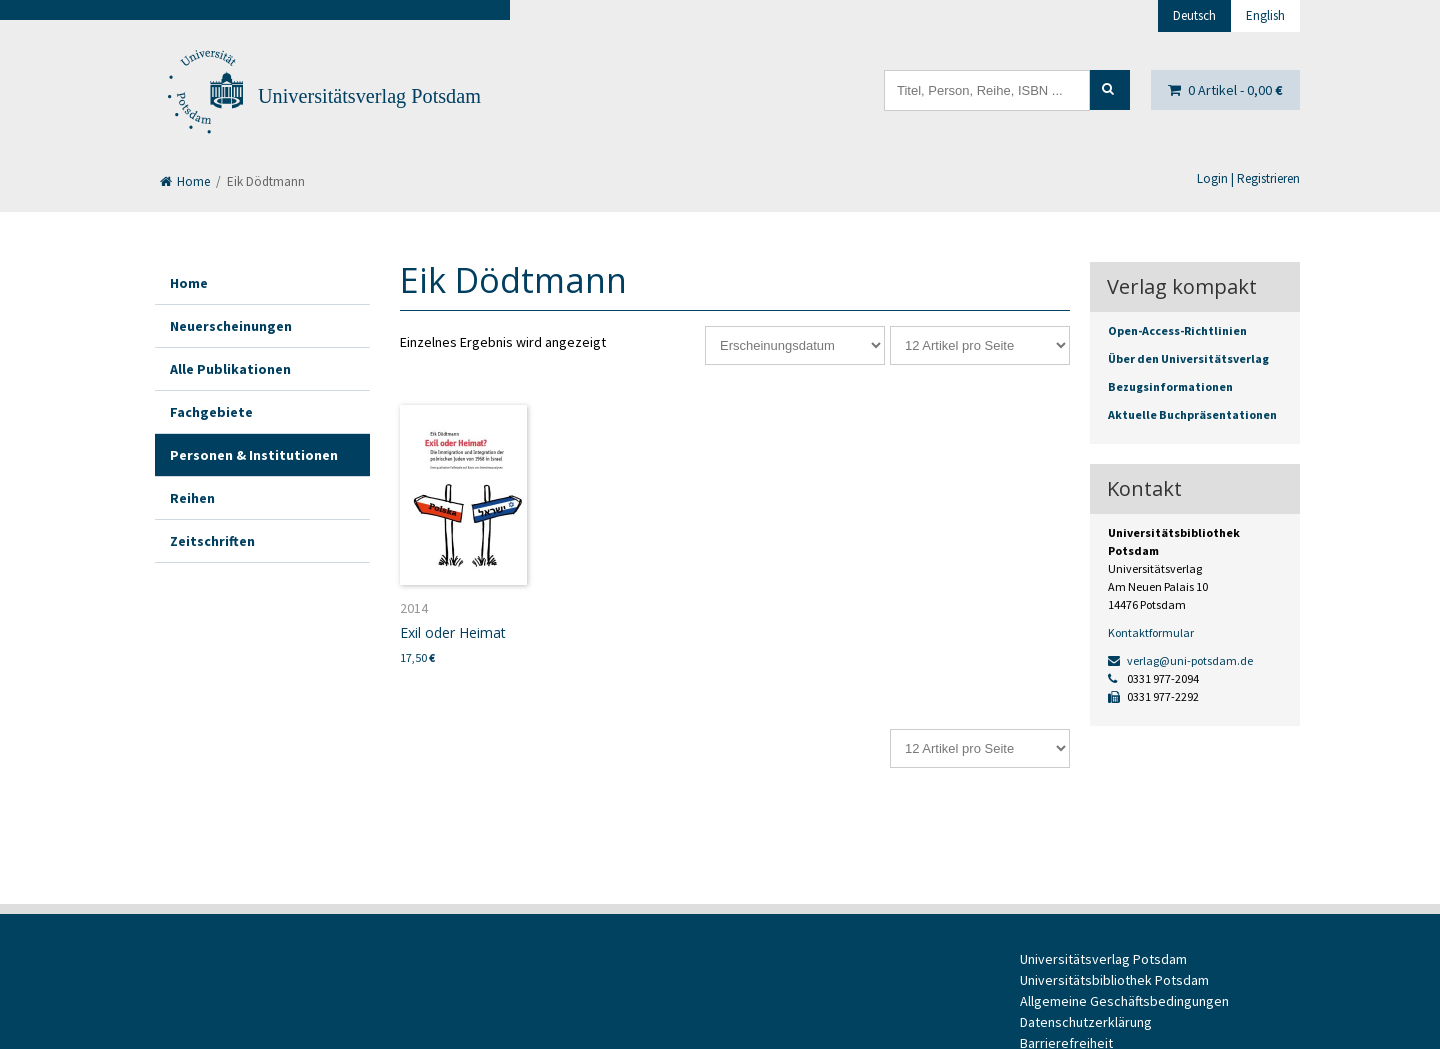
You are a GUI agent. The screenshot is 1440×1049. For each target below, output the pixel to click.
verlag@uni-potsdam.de (1180, 660)
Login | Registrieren (1248, 178)
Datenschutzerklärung (1086, 1022)
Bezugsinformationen (1170, 386)
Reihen (192, 498)
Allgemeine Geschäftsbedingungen (1124, 1001)
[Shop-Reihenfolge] (795, 345)
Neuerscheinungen (231, 326)
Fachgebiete (211, 412)
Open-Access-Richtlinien (1177, 330)
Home (185, 181)
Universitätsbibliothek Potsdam (1114, 980)
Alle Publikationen (230, 369)
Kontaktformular (1151, 632)
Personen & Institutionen (254, 455)
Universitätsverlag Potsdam (369, 96)
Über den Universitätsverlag (1188, 358)
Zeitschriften (212, 541)
